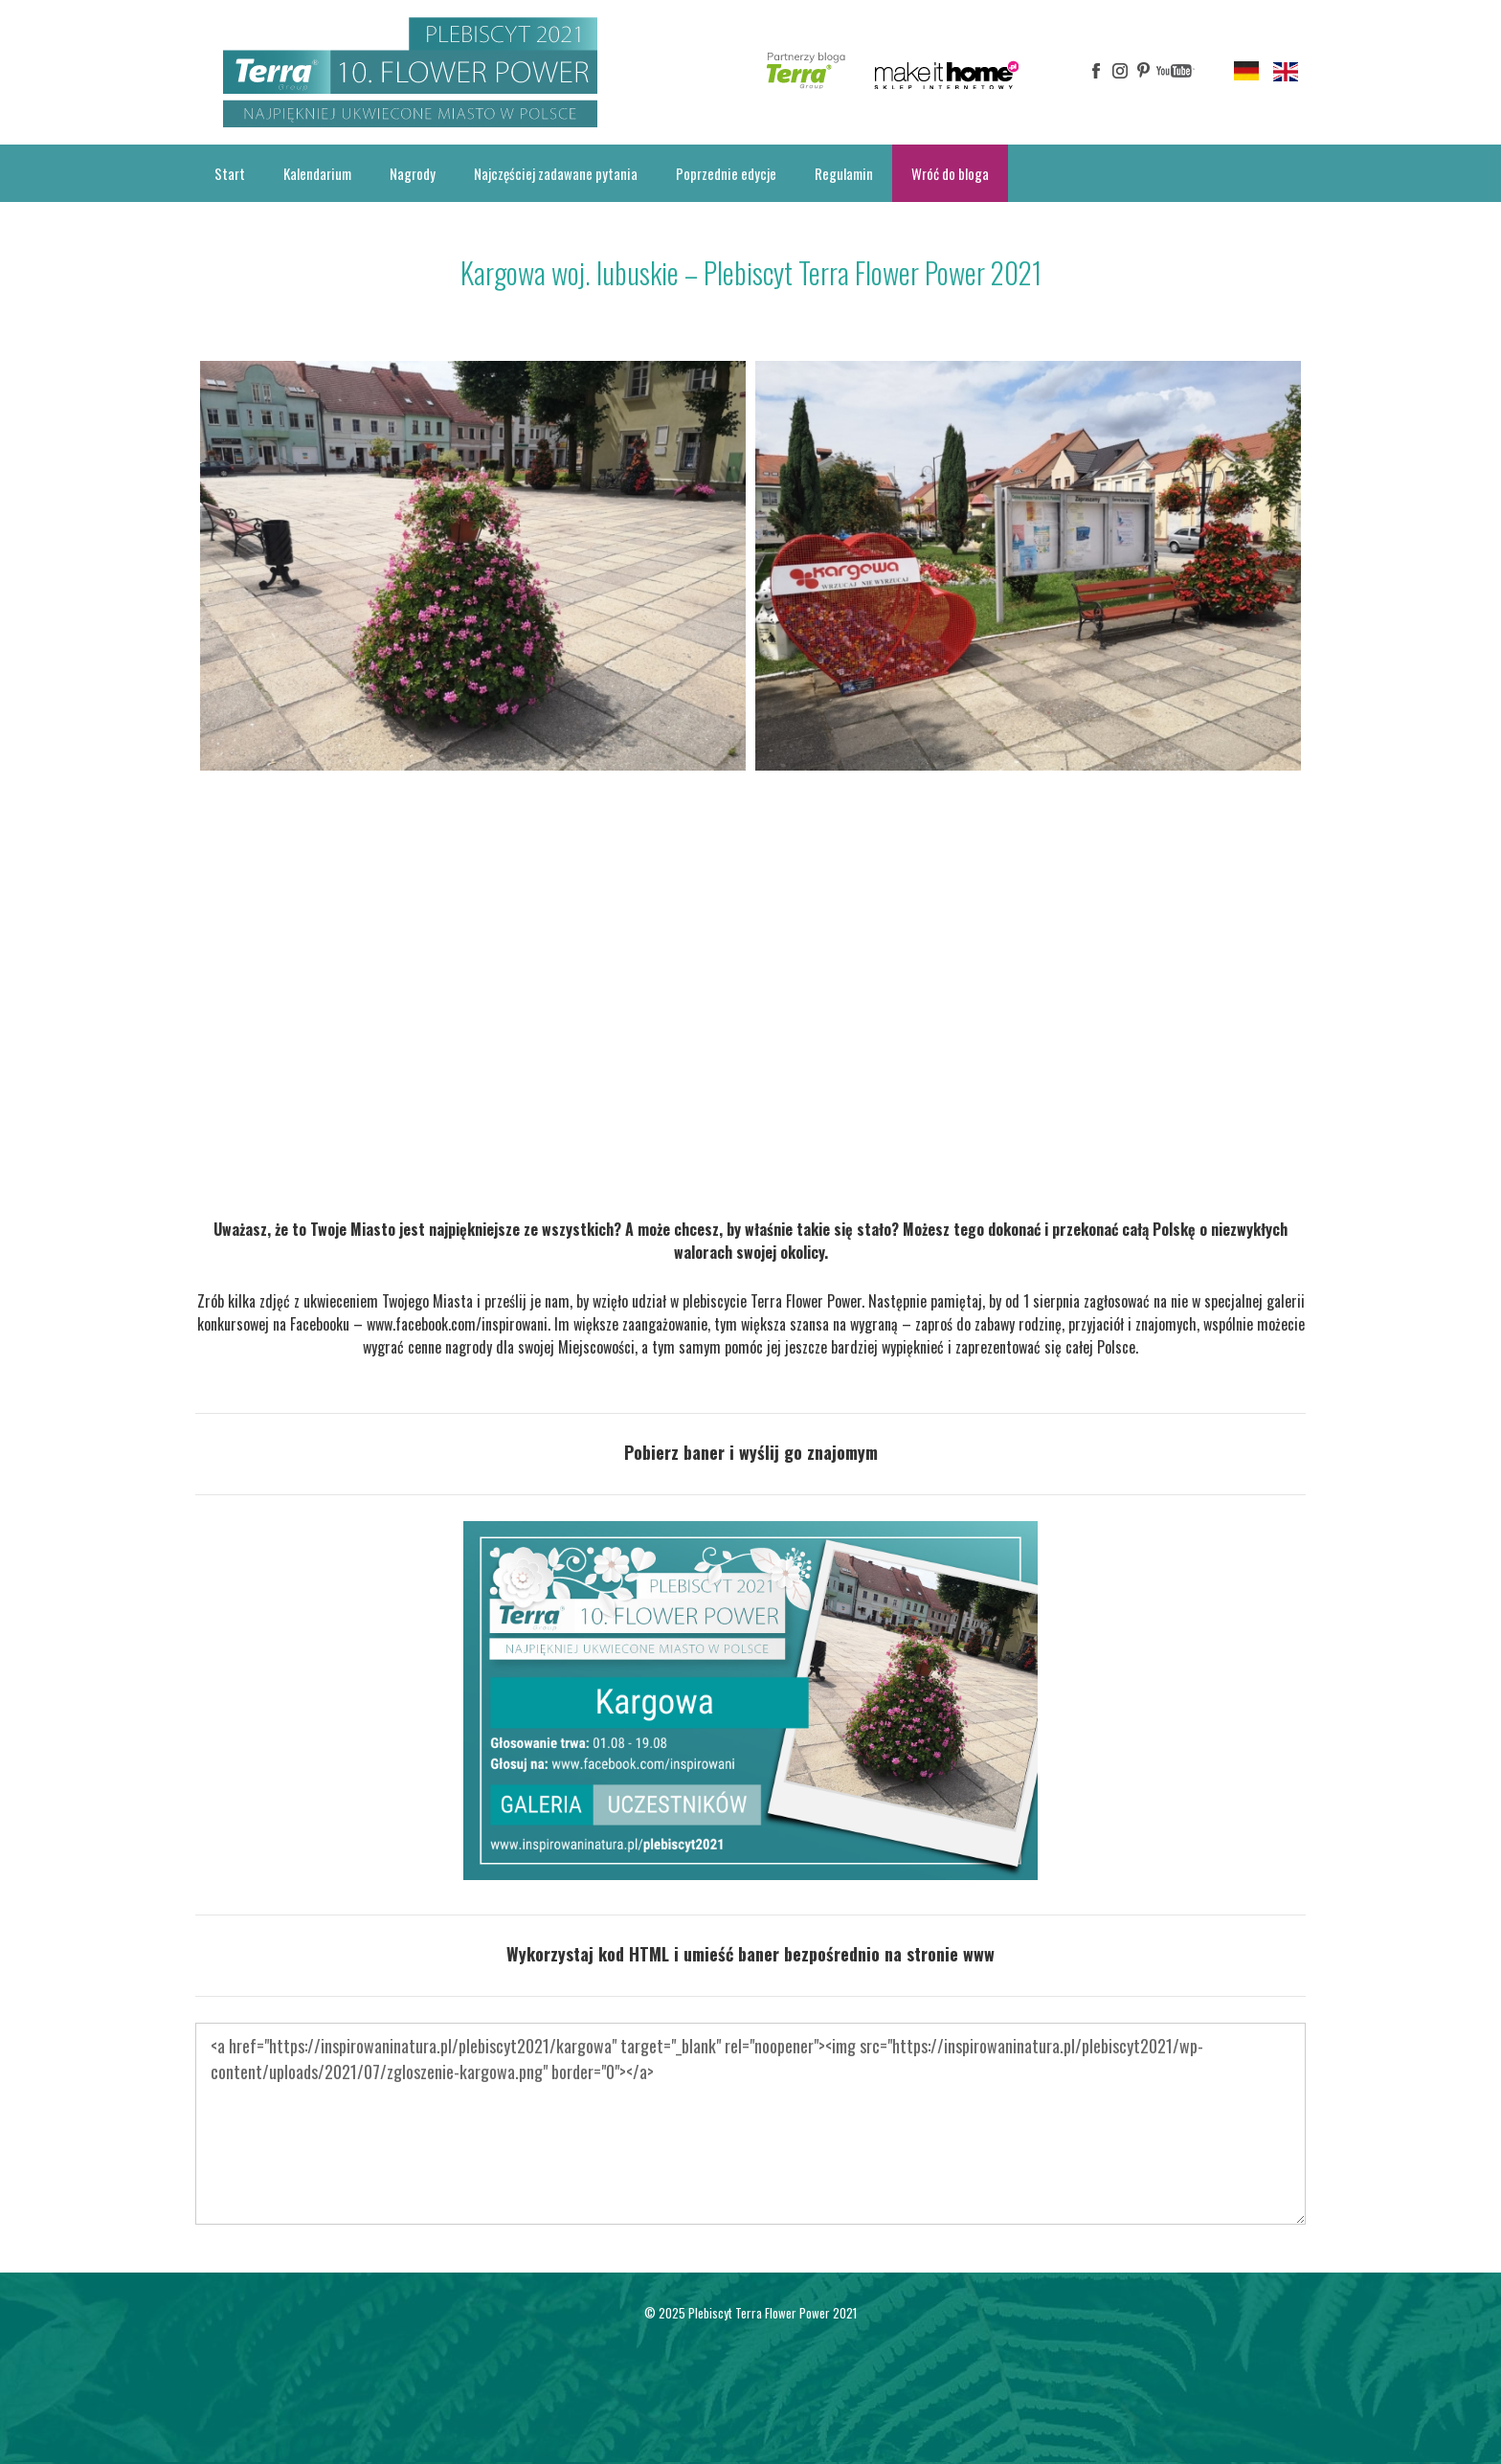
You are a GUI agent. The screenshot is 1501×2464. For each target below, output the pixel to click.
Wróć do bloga (950, 173)
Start (229, 173)
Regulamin (844, 173)
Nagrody (413, 173)
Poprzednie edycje (726, 173)
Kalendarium (317, 173)
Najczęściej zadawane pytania (556, 173)
